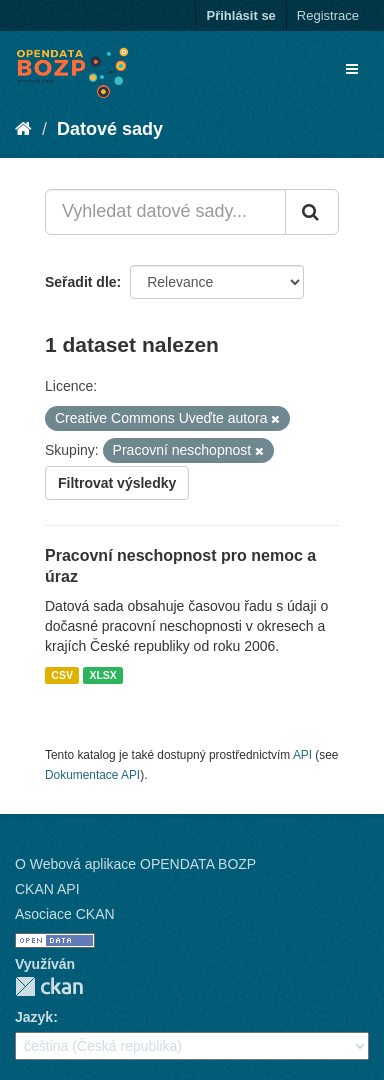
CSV (62, 675)
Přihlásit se (240, 15)
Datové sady (110, 129)
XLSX (102, 675)
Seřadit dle (81, 282)
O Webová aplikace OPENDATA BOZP (135, 864)
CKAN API (47, 889)
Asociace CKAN (65, 914)
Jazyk (34, 1017)
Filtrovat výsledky (117, 483)
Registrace (328, 15)
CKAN (49, 986)
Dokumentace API (92, 775)
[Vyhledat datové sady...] (165, 212)
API (302, 755)
